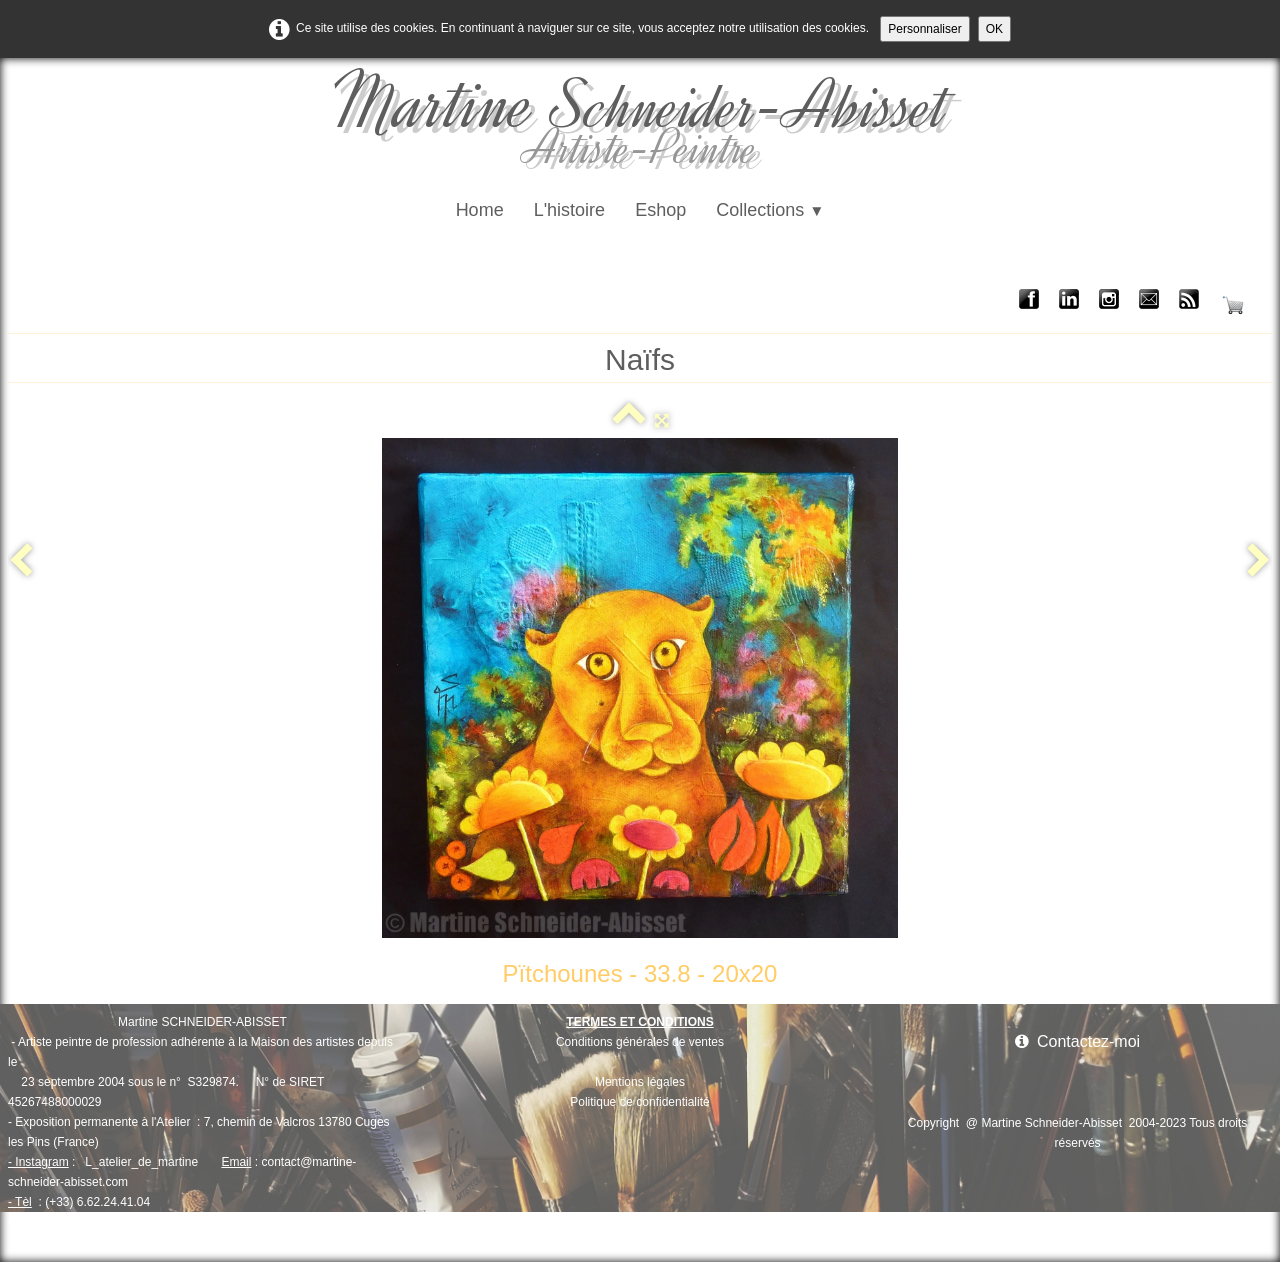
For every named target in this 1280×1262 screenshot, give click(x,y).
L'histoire (569, 210)
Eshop (660, 210)
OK (994, 29)
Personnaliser (924, 29)
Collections (770, 210)
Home (480, 210)
